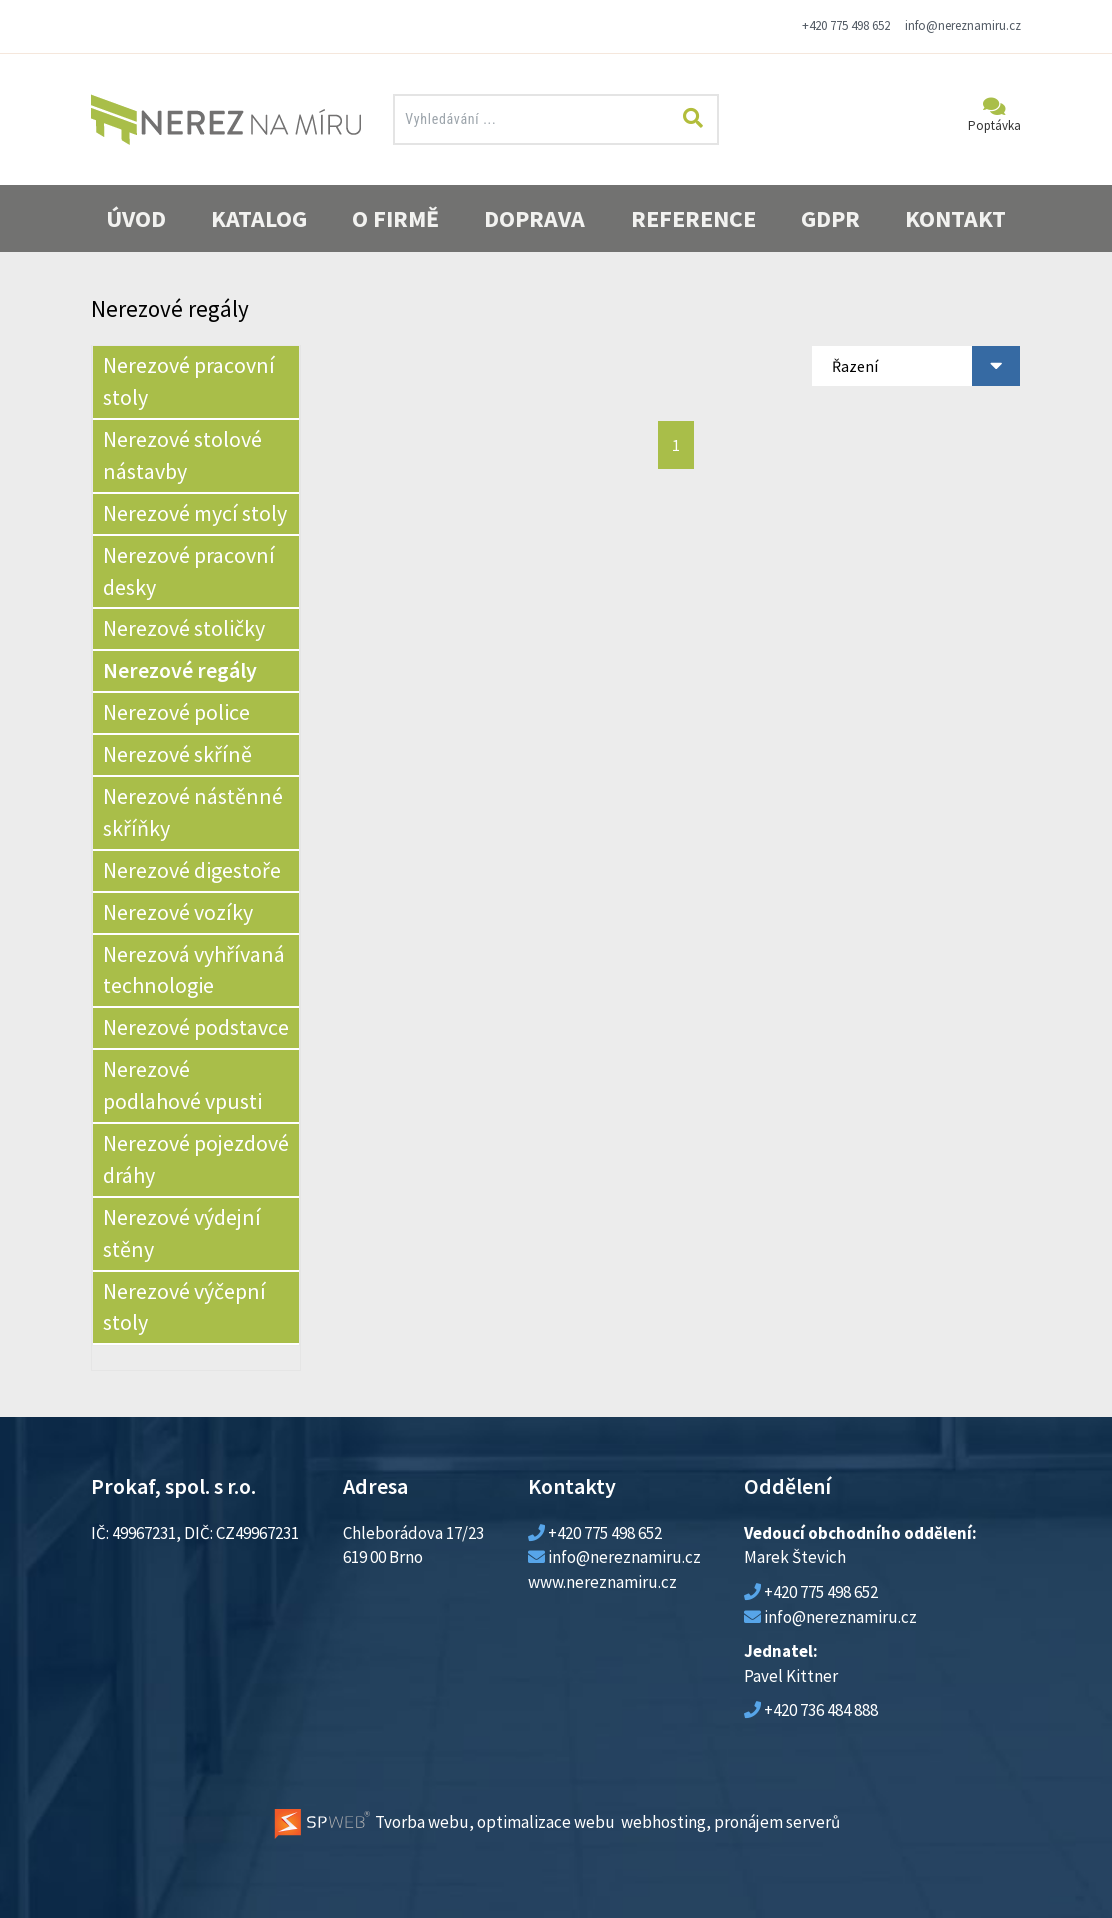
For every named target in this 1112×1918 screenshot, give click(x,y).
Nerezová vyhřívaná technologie (194, 970)
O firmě (395, 218)
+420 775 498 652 (846, 25)
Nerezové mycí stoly (195, 513)
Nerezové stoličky (184, 628)
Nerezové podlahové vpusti (182, 1085)
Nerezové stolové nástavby (182, 455)
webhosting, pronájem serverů (730, 1822)
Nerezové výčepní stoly (184, 1307)
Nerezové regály (180, 670)
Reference (693, 218)
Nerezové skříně (177, 754)
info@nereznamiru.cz (963, 25)
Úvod (136, 218)
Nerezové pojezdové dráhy (196, 1159)
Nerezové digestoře (192, 870)
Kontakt (955, 218)
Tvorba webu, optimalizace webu (443, 1822)
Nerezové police (176, 712)
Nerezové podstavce (196, 1027)
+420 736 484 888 (821, 1710)
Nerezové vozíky (178, 912)
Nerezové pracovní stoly (189, 381)
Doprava (534, 218)
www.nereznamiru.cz (602, 1582)
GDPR (830, 218)
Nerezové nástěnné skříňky (193, 812)
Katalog (259, 218)
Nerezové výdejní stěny (182, 1233)
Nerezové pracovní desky (189, 571)
